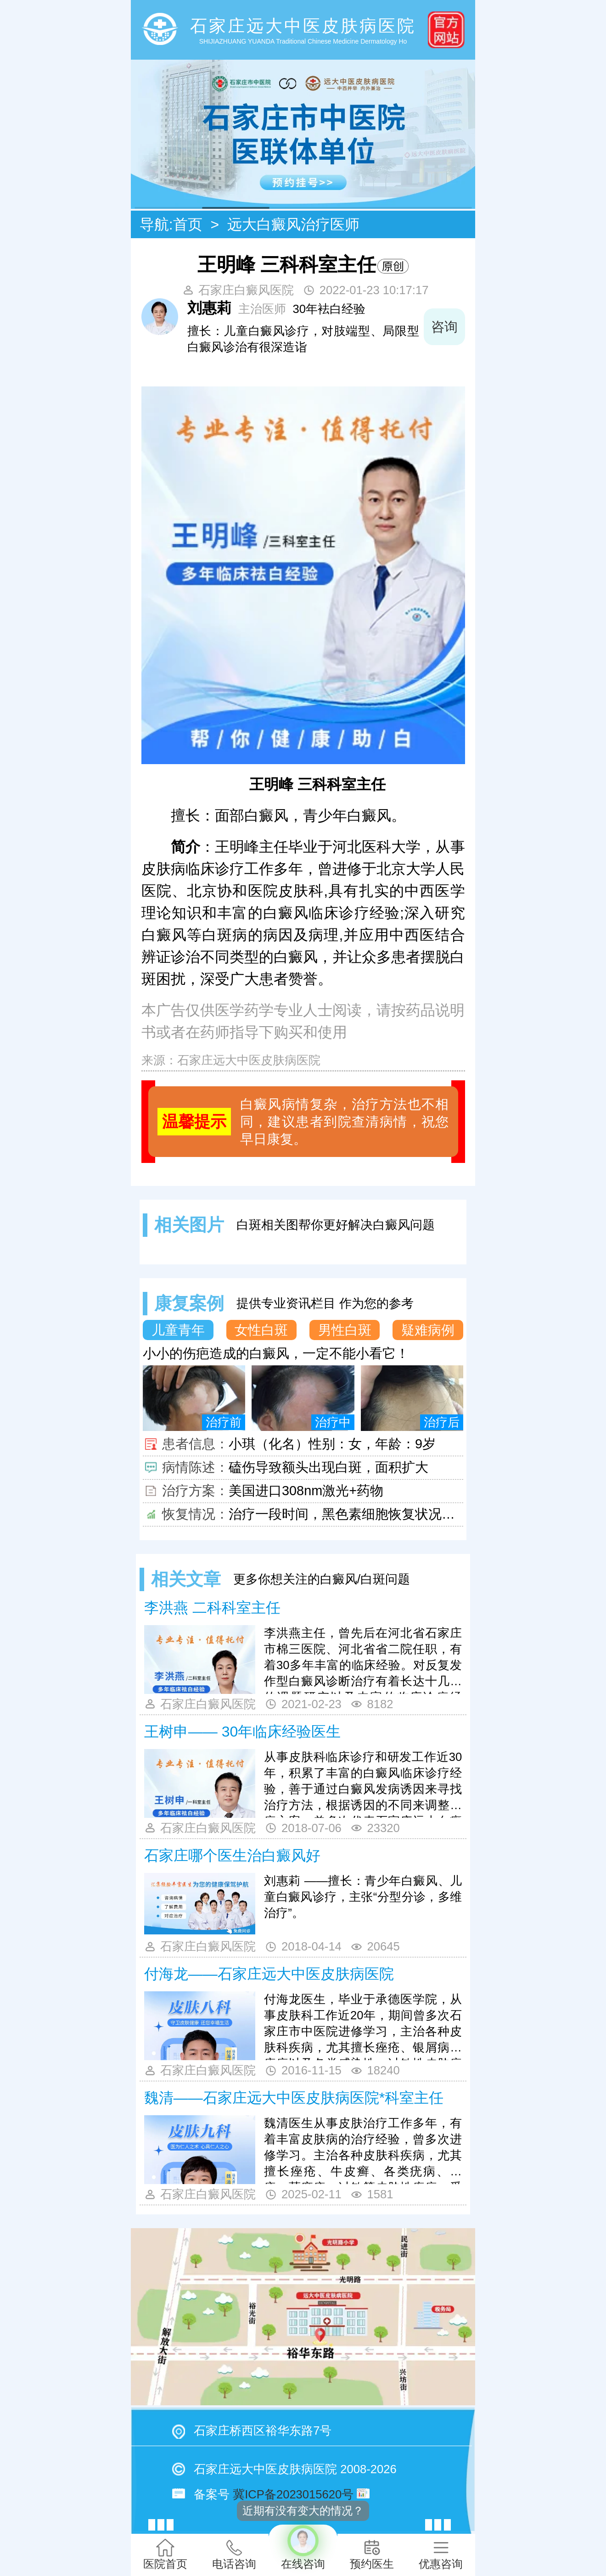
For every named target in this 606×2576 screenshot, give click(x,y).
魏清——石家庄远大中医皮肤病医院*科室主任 (293, 2098)
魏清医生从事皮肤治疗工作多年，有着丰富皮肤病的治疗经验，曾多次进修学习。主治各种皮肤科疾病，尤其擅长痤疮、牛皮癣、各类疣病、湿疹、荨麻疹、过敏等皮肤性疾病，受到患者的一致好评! (363, 2150)
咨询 (444, 326)
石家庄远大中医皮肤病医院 (248, 1060)
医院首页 (165, 2554)
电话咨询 (234, 2554)
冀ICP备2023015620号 (293, 2494)
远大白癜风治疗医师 (293, 224)
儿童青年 (178, 1330)
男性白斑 (344, 1330)
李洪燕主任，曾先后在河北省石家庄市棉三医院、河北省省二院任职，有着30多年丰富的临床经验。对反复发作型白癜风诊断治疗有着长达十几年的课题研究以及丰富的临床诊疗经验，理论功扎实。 (363, 1660)
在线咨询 (303, 2547)
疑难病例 (427, 1330)
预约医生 (372, 2554)
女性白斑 (261, 1330)
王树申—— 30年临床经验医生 (242, 1731)
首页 (187, 224)
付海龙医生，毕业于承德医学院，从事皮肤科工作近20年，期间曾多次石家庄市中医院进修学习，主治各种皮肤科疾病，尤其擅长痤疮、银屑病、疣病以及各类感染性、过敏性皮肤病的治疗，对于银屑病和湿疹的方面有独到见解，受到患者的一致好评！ (363, 2026)
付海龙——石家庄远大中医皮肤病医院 (269, 1974)
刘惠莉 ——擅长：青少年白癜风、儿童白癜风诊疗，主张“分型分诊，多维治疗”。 (363, 1896)
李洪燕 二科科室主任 (212, 1607)
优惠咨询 (441, 2554)
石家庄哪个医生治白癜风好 (232, 1855)
